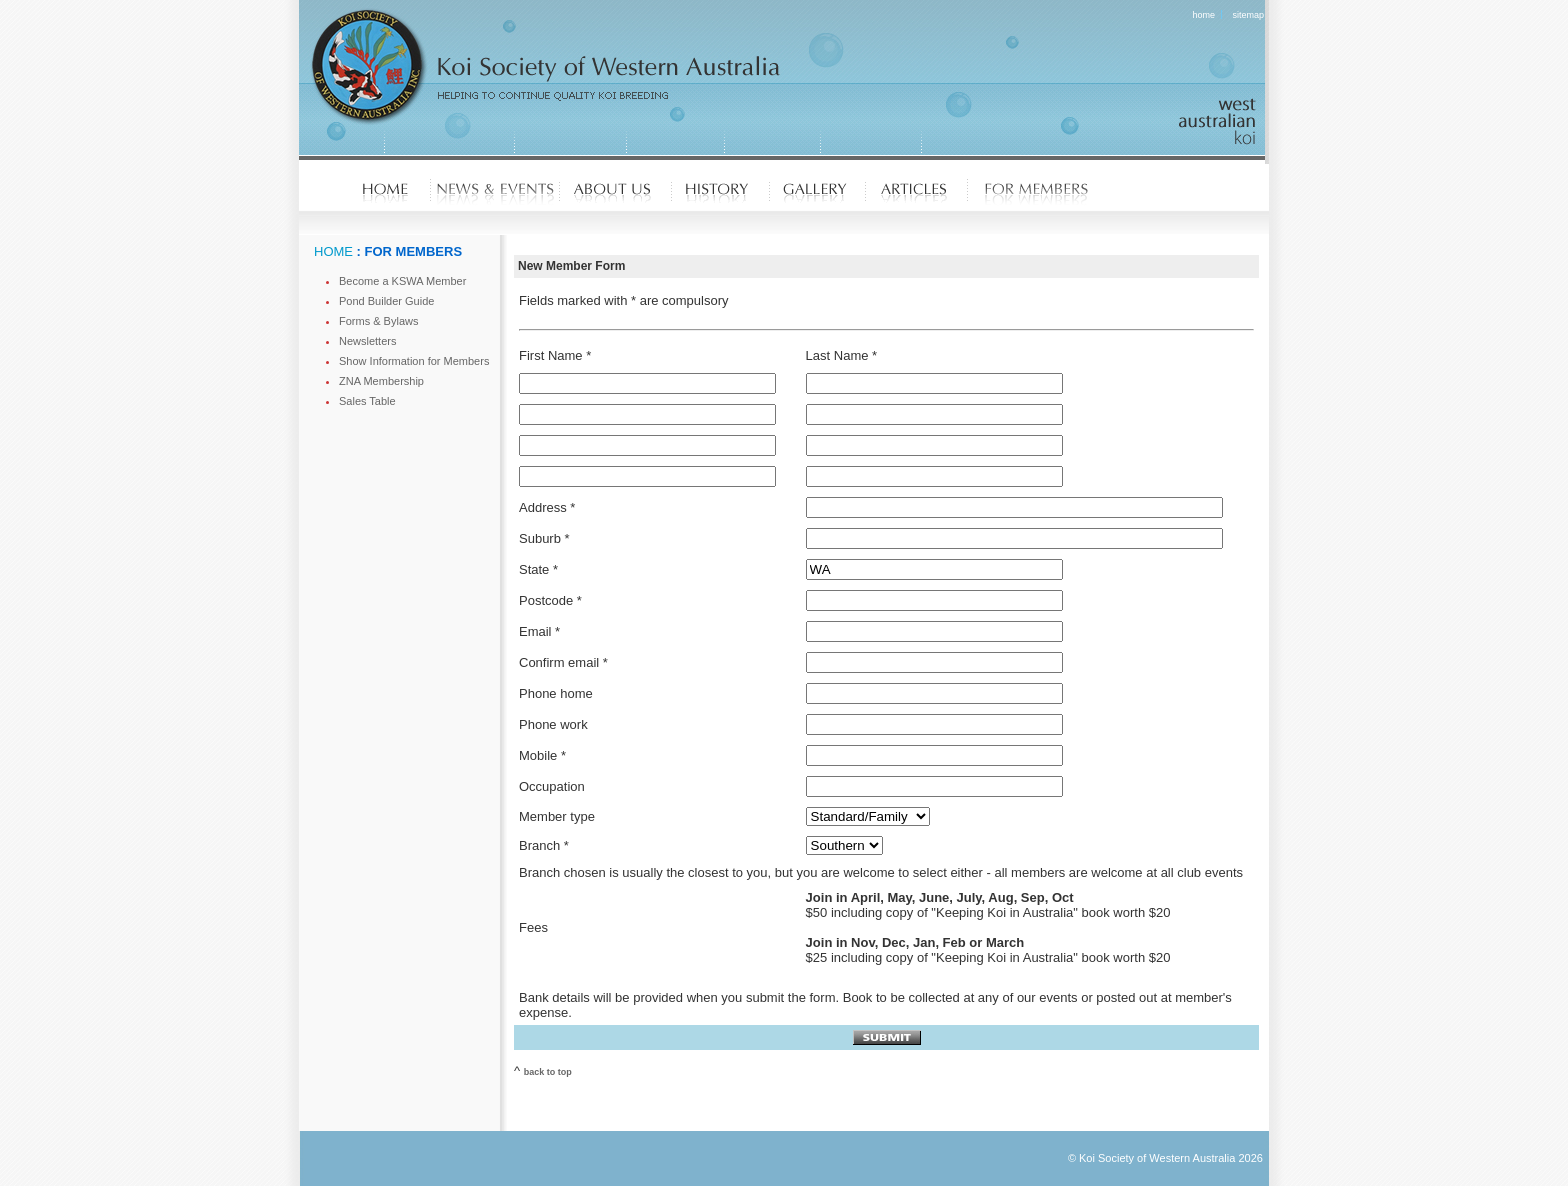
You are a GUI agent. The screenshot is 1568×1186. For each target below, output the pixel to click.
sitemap (1248, 15)
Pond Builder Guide (386, 301)
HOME (333, 251)
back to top (548, 1072)
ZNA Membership (381, 381)
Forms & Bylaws (378, 321)
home (1204, 15)
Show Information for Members (414, 361)
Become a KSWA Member (402, 281)
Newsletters (367, 341)
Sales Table (367, 401)
